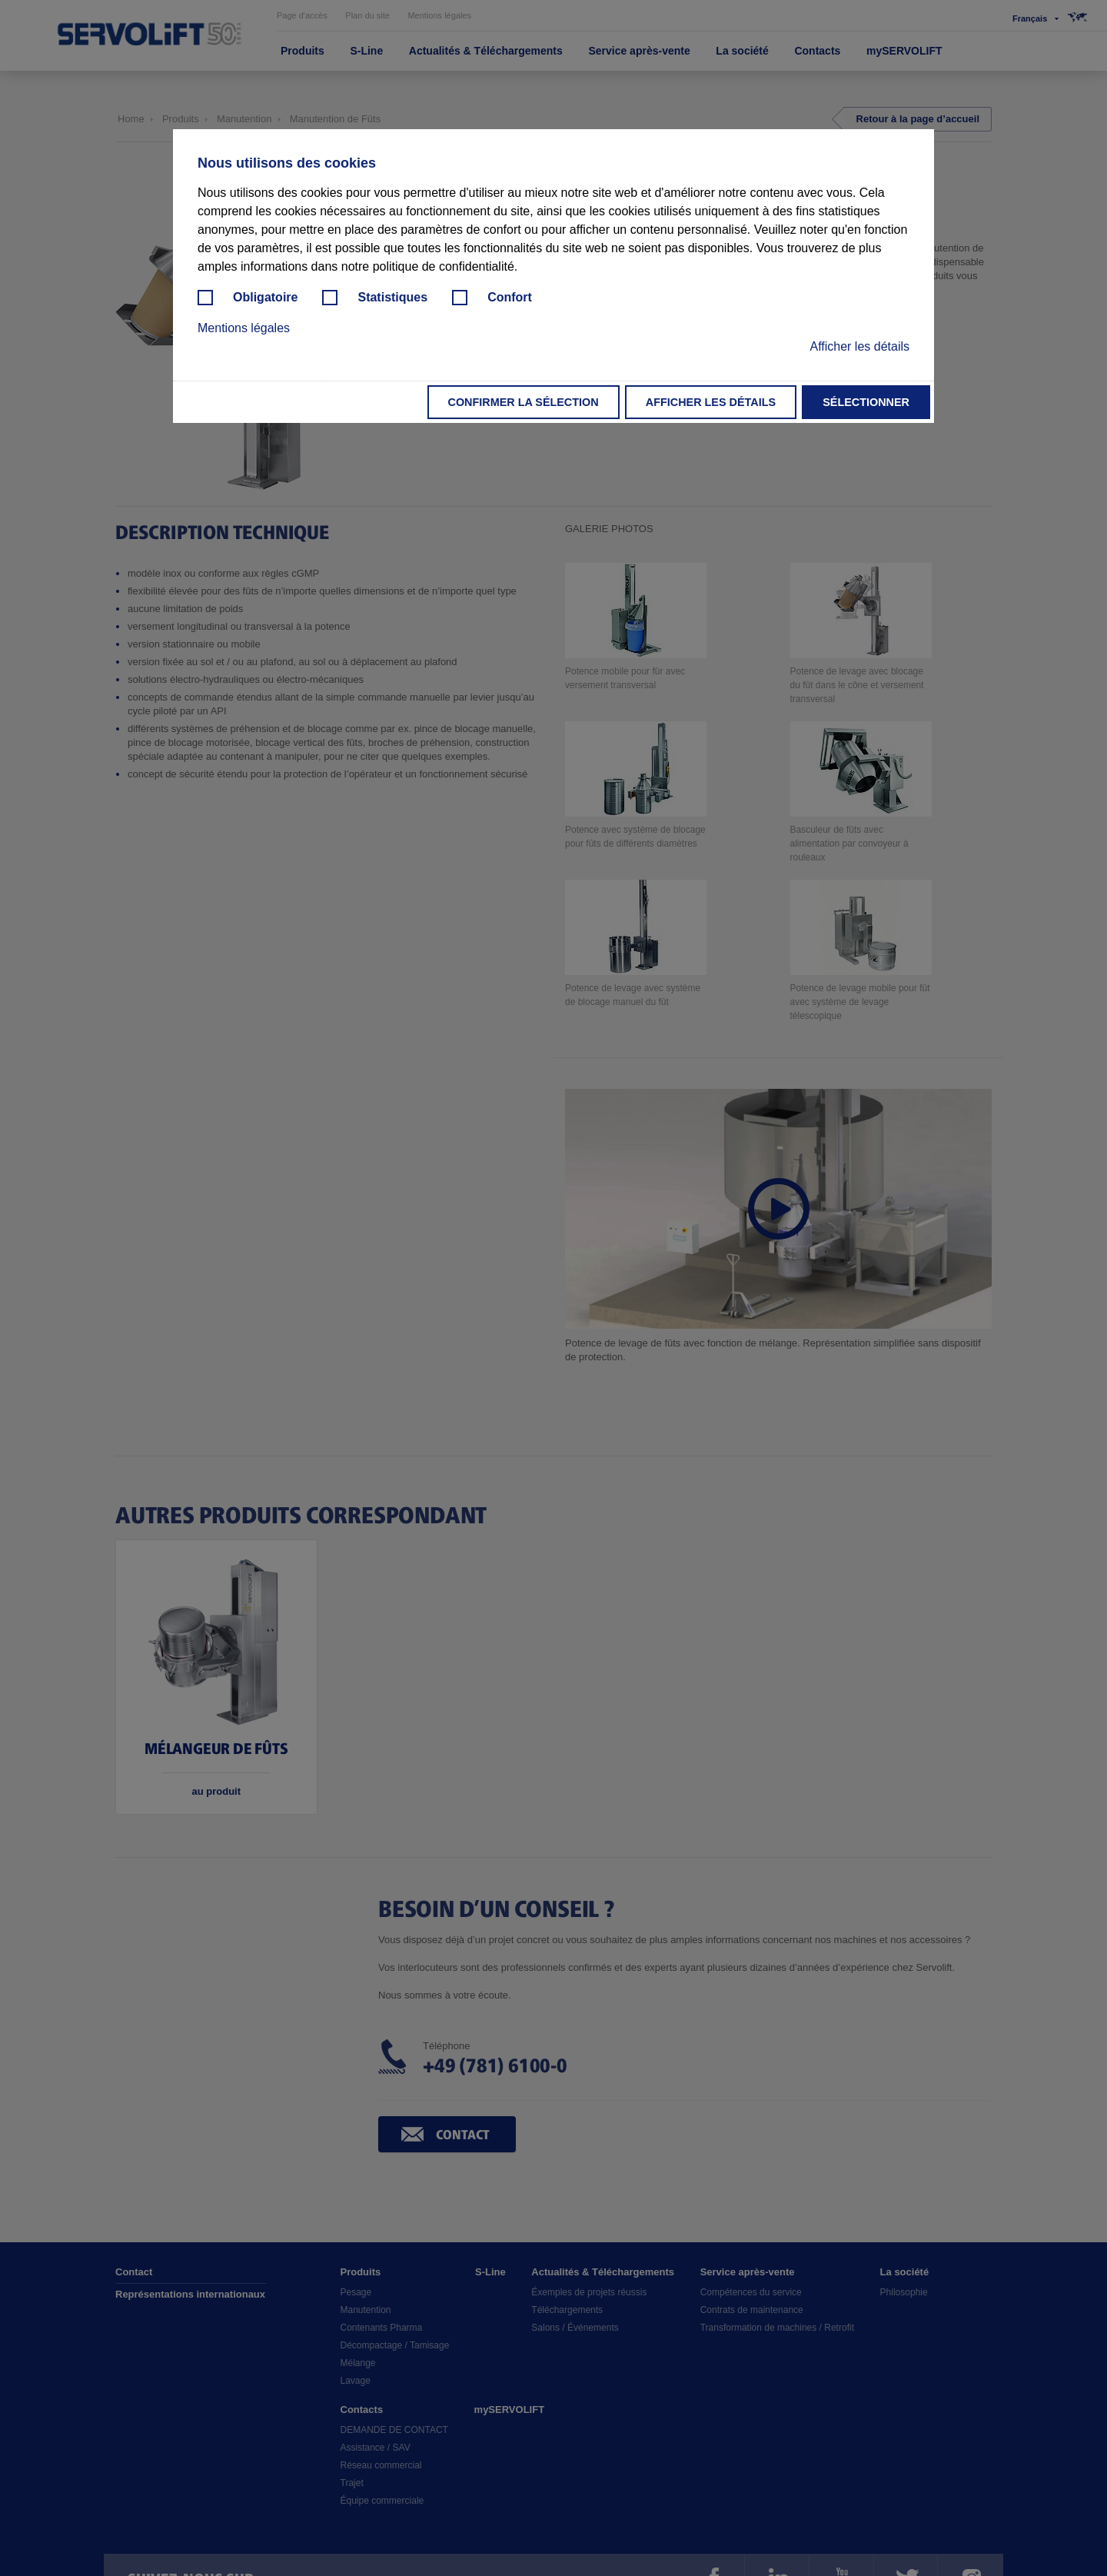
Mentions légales (244, 327)
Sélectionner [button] (866, 402)
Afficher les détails (711, 402)
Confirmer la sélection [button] (523, 402)
